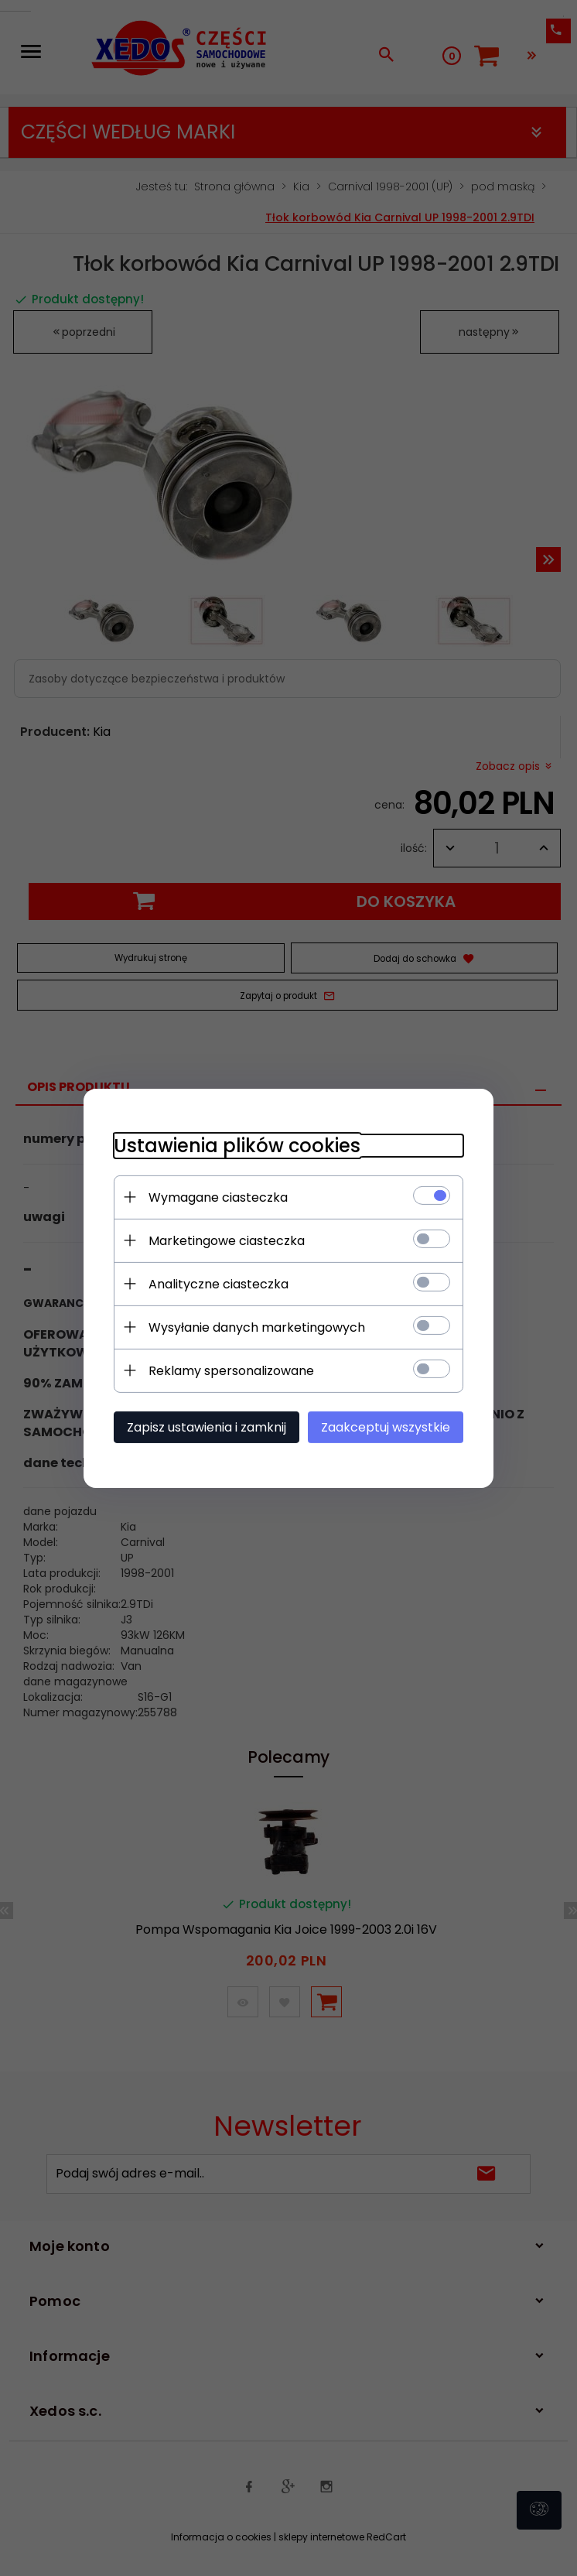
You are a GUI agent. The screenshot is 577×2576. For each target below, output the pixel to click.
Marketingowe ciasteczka (223, 1240)
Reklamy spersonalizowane (228, 1370)
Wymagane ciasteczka (215, 1197)
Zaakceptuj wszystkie (388, 1426)
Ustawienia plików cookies (234, 1145)
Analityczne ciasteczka (215, 1283)
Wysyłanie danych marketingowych (253, 1327)
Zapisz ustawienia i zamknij (203, 1426)
